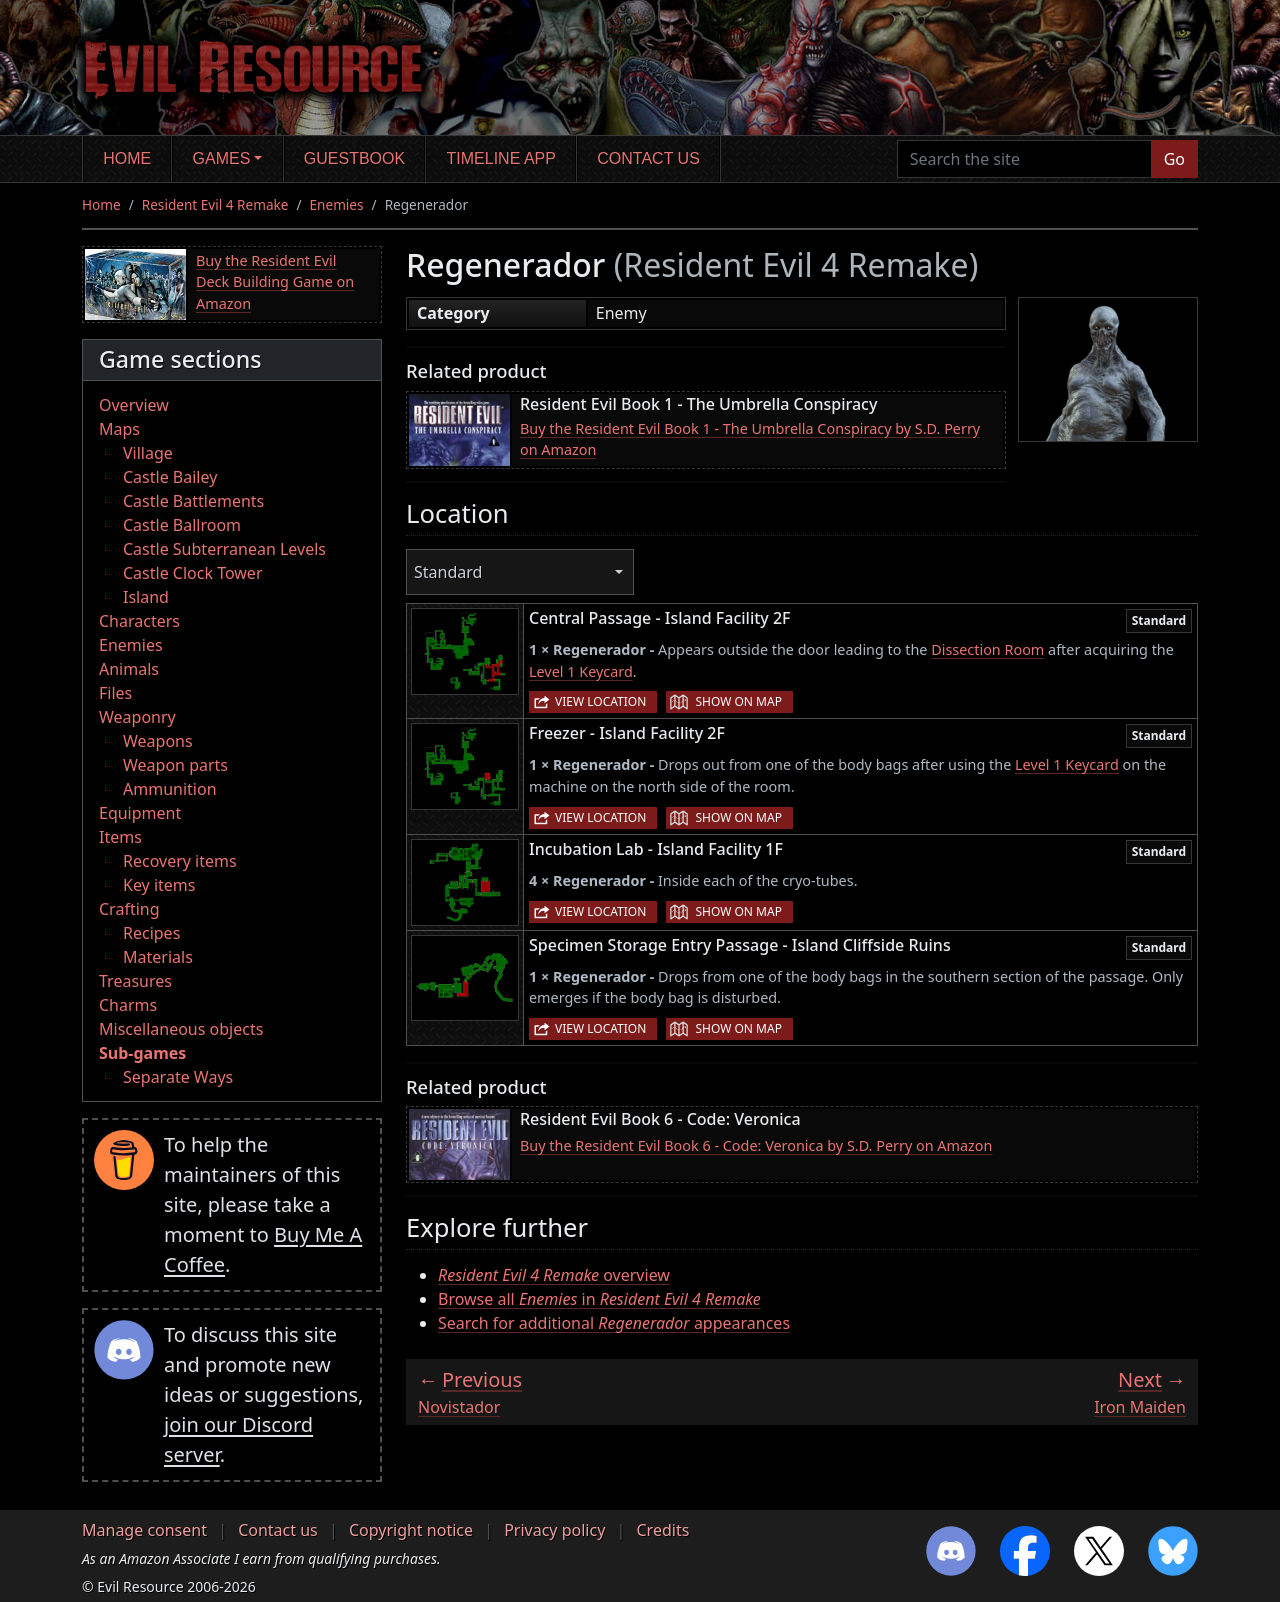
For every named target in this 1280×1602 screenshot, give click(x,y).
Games (222, 158)
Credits (662, 1530)
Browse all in (599, 1299)
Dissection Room (987, 649)
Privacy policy (554, 1530)
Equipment (140, 813)
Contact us (648, 158)
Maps (119, 429)
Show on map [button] (738, 701)
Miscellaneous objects (181, 1029)
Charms (128, 1005)
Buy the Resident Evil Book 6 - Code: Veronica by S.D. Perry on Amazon (756, 1145)
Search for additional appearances (614, 1323)
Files (115, 693)
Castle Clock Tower (193, 573)
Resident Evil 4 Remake (215, 204)
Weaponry (137, 717)
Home (127, 158)
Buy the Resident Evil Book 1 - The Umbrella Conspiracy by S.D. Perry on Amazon (750, 439)
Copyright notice (411, 1530)
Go (1174, 159)
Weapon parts (175, 765)
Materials (158, 957)
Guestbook (354, 158)
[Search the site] (1024, 159)
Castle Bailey (170, 477)
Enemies (337, 204)
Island (146, 597)
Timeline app (501, 158)
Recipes (151, 933)
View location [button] (600, 701)
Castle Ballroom (182, 525)
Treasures (135, 981)
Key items (159, 885)
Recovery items (180, 861)
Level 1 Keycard (581, 671)
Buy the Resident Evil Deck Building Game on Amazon (275, 282)
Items (120, 837)
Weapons (158, 741)
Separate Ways (178, 1077)
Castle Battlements (193, 501)
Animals (129, 669)
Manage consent (144, 1530)
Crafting (129, 909)
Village (148, 453)
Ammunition (170, 789)
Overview (134, 405)
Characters (139, 621)
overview (554, 1275)
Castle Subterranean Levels (224, 549)
